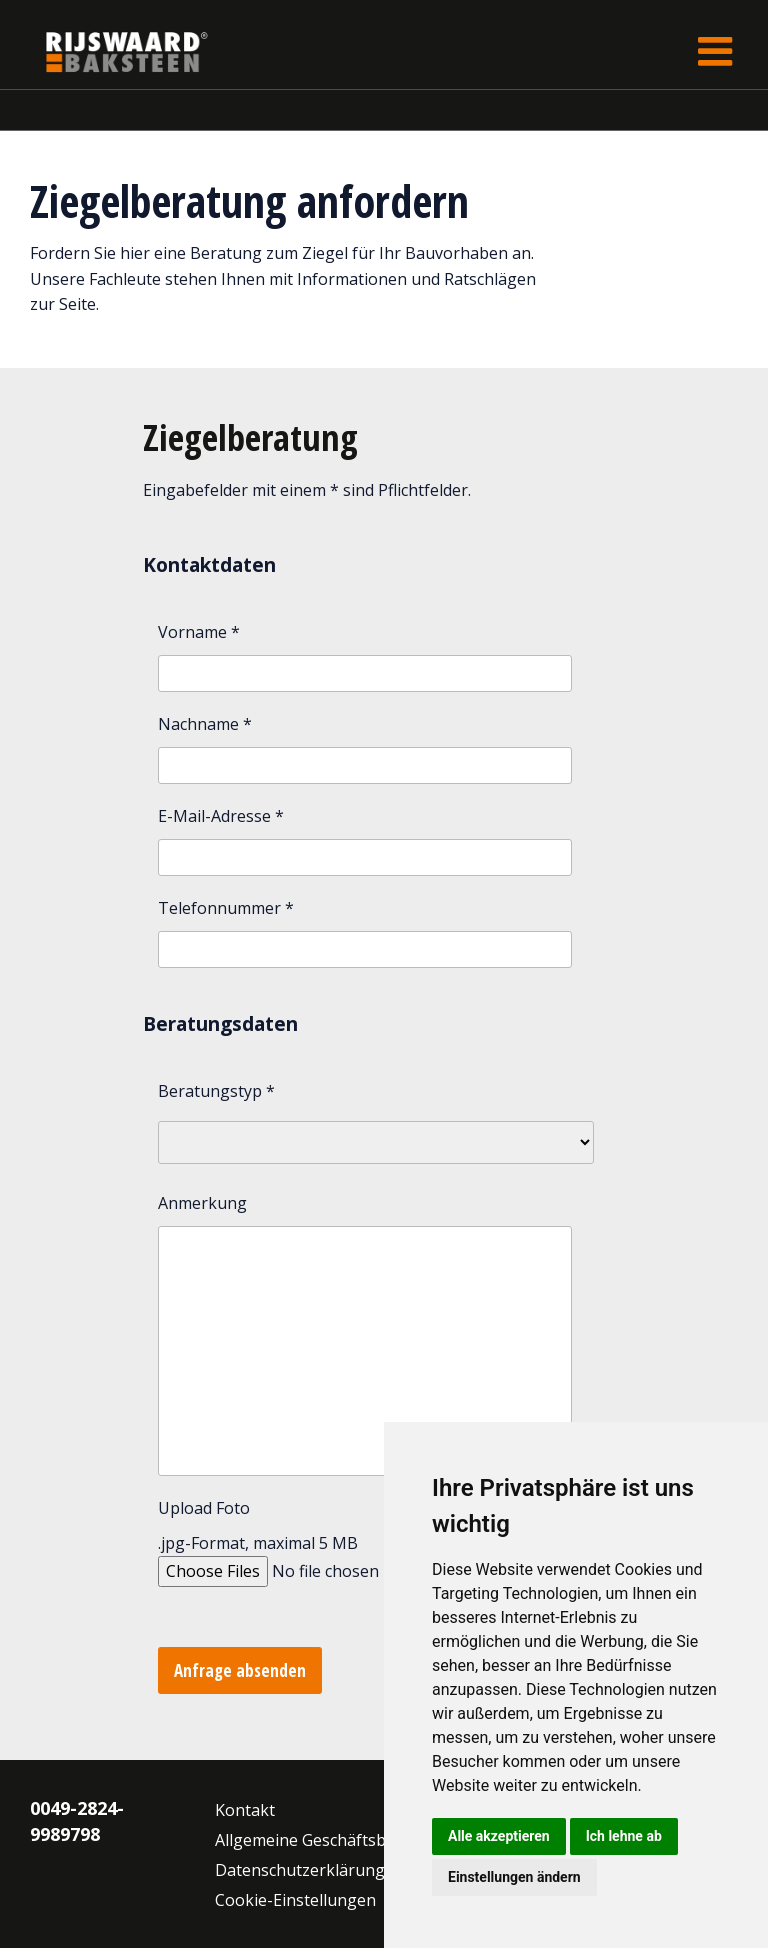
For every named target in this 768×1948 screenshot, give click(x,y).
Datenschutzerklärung (300, 1870)
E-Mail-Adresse (221, 816)
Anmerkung (202, 1203)
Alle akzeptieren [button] (499, 1836)
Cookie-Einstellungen (295, 1900)
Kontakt (245, 1810)
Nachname (205, 724)
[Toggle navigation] (715, 51)
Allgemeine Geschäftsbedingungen (346, 1840)
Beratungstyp (216, 1091)
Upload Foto (204, 1508)
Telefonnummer (226, 908)
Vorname (199, 632)
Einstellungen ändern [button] (514, 1877)
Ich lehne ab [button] (624, 1836)
